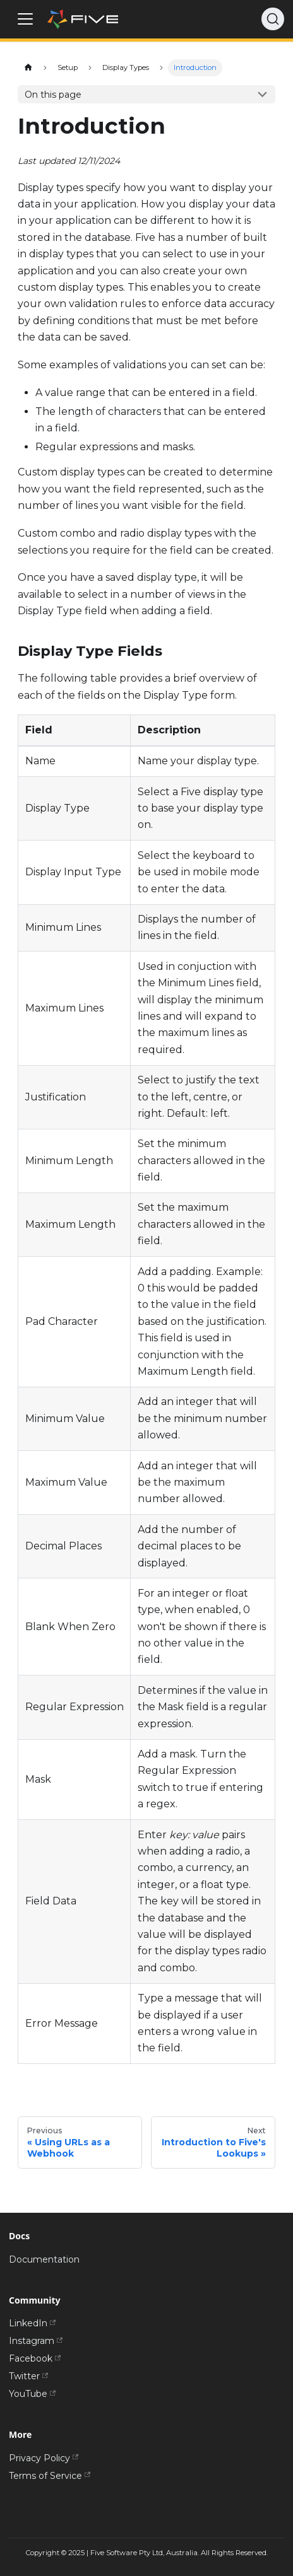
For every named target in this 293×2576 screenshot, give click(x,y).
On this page (53, 94)
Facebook (35, 2358)
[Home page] (28, 67)
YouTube (32, 2393)
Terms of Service (49, 2475)
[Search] (272, 19)
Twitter (28, 2376)
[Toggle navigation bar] (25, 18)
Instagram (36, 2340)
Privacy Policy (43, 2458)
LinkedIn (32, 2323)
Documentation (44, 2259)
